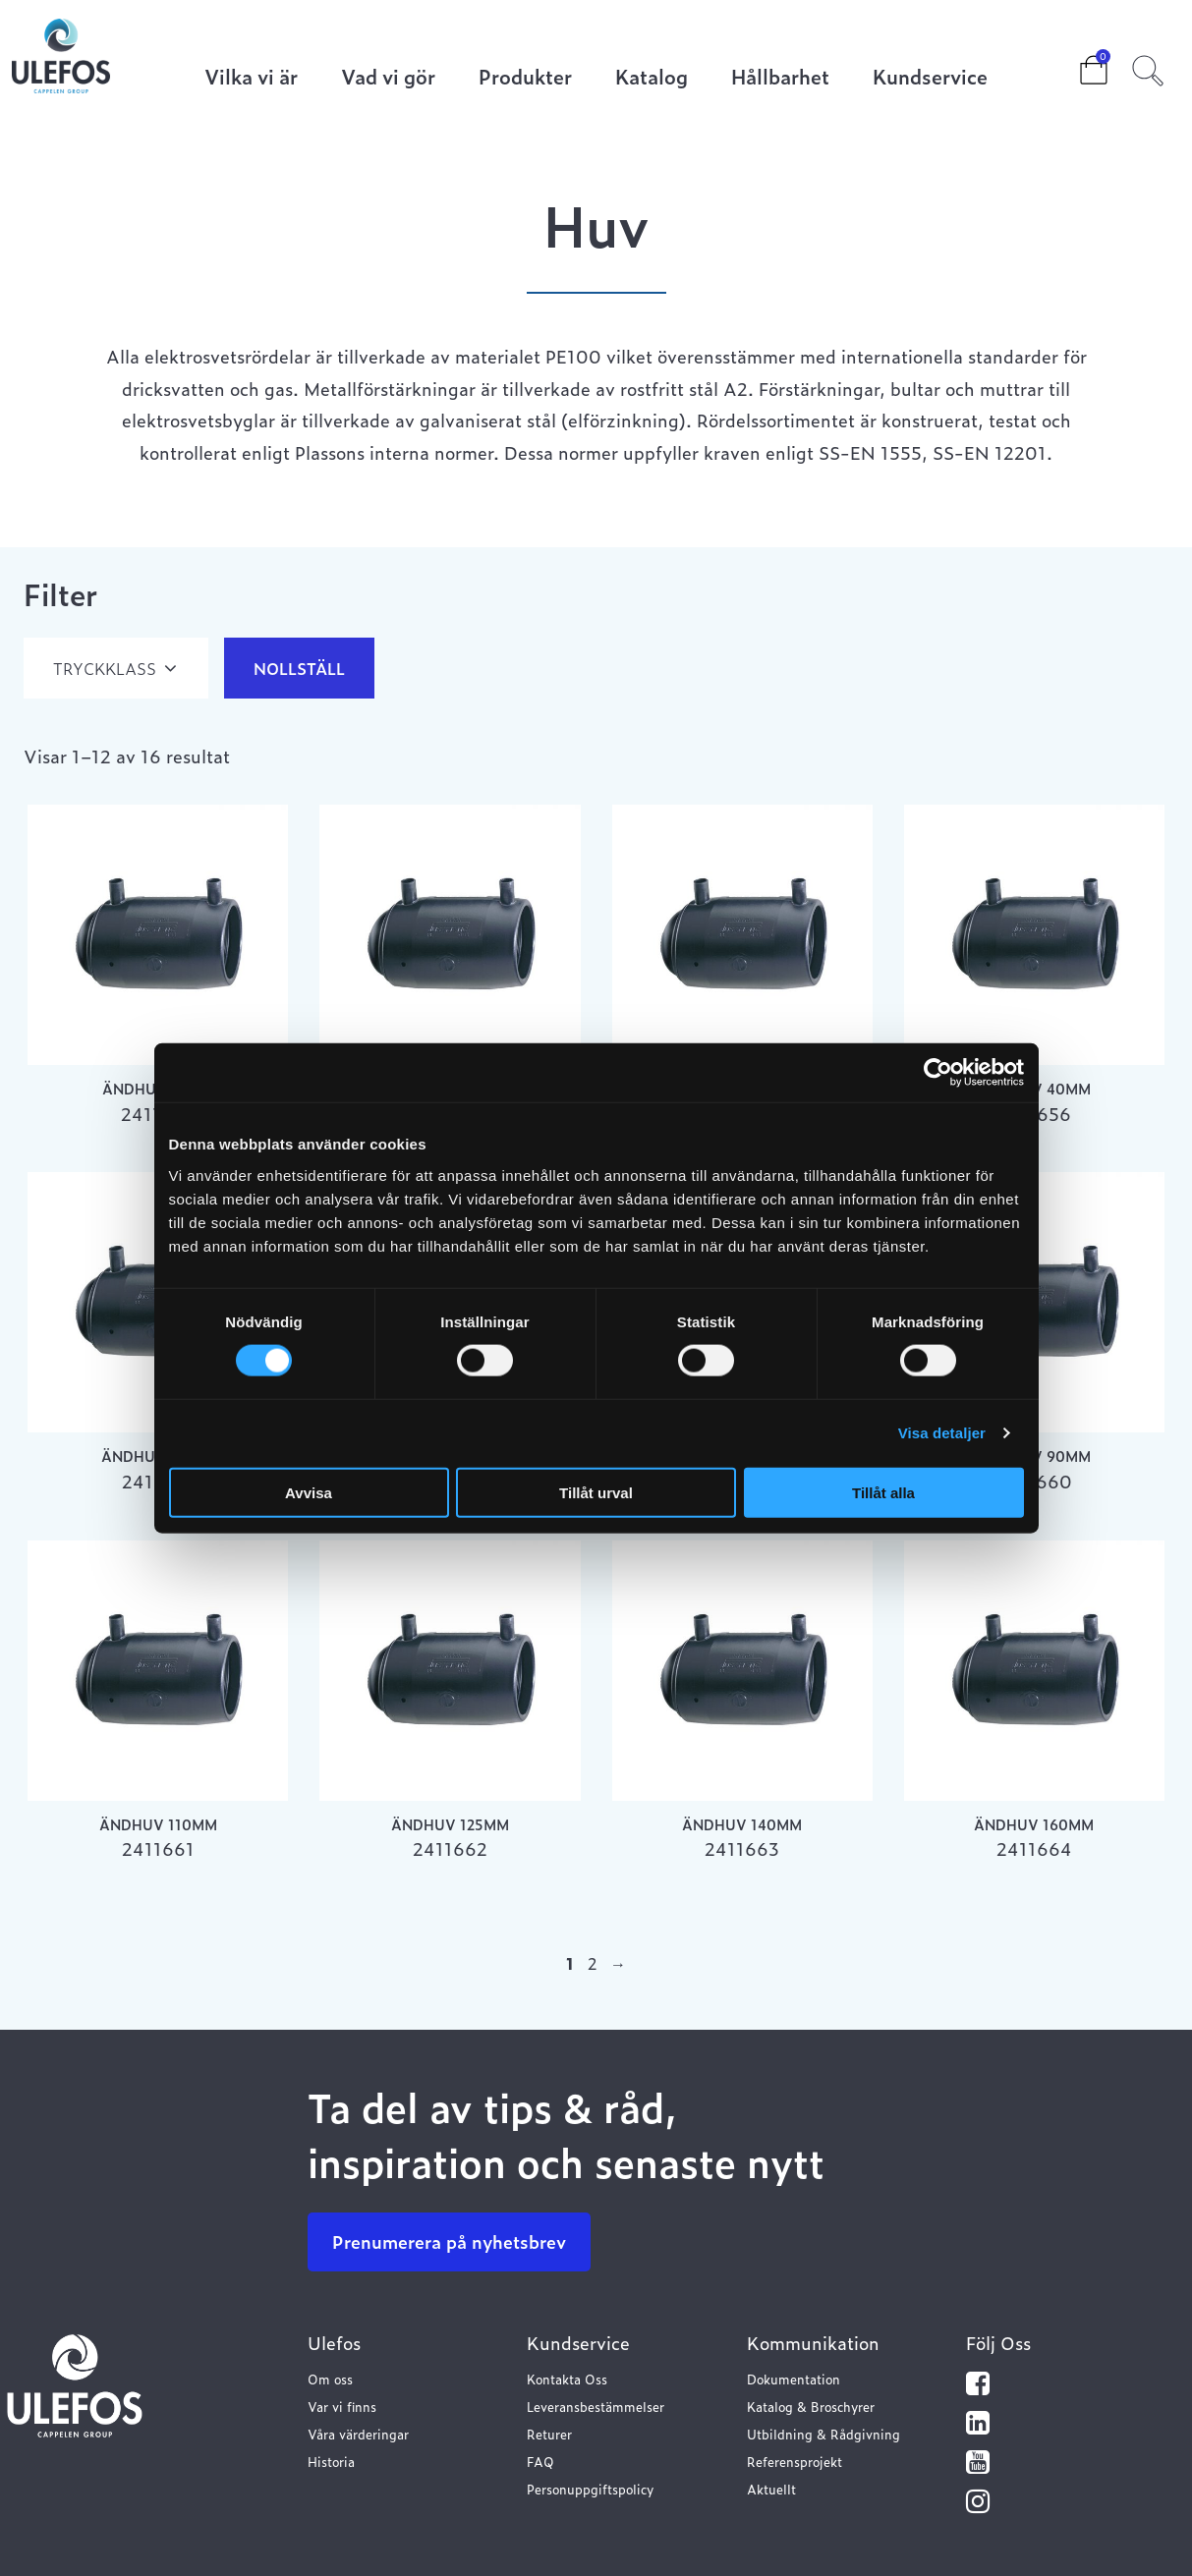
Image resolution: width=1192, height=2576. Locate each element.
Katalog (651, 78)
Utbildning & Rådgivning (823, 2434)
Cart (1078, 64)
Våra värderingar (358, 2434)
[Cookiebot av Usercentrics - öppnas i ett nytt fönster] (938, 1073)
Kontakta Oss (567, 2379)
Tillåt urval (596, 1492)
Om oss (330, 2379)
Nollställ (299, 668)
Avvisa (308, 1492)
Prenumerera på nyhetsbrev (449, 2241)
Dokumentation (793, 2379)
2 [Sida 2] (592, 1963)
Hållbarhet (780, 78)
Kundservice (930, 78)
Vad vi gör (388, 78)
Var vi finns (342, 2406)
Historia (331, 2461)
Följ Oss (998, 2342)
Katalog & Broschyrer (811, 2406)
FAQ (540, 2461)
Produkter (525, 78)
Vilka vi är (251, 78)
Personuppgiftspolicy (590, 2489)
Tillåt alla (883, 1492)
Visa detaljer (942, 1433)
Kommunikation (813, 2342)
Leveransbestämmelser (595, 2406)
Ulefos (334, 2342)
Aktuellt (771, 2489)
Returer (549, 2434)
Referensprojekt (794, 2461)
